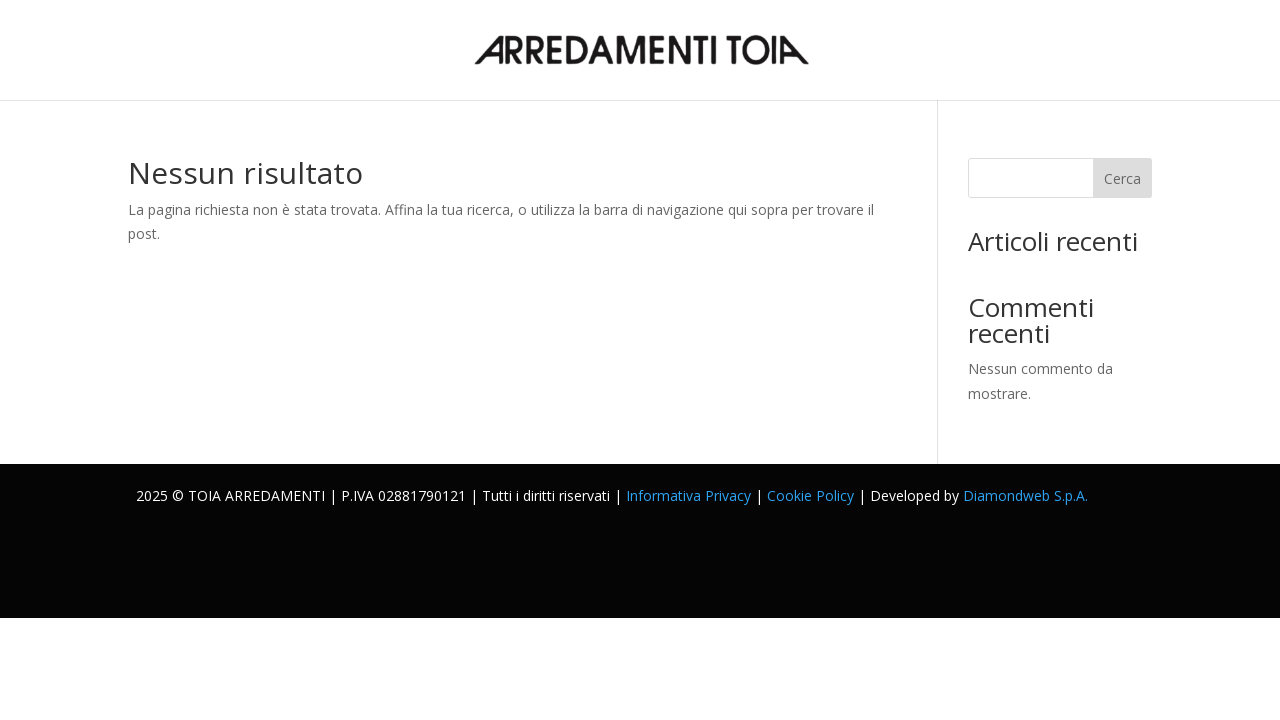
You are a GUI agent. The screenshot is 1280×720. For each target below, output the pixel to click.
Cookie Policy (810, 495)
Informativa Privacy (688, 495)
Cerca (1122, 178)
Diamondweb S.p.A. (1025, 495)
